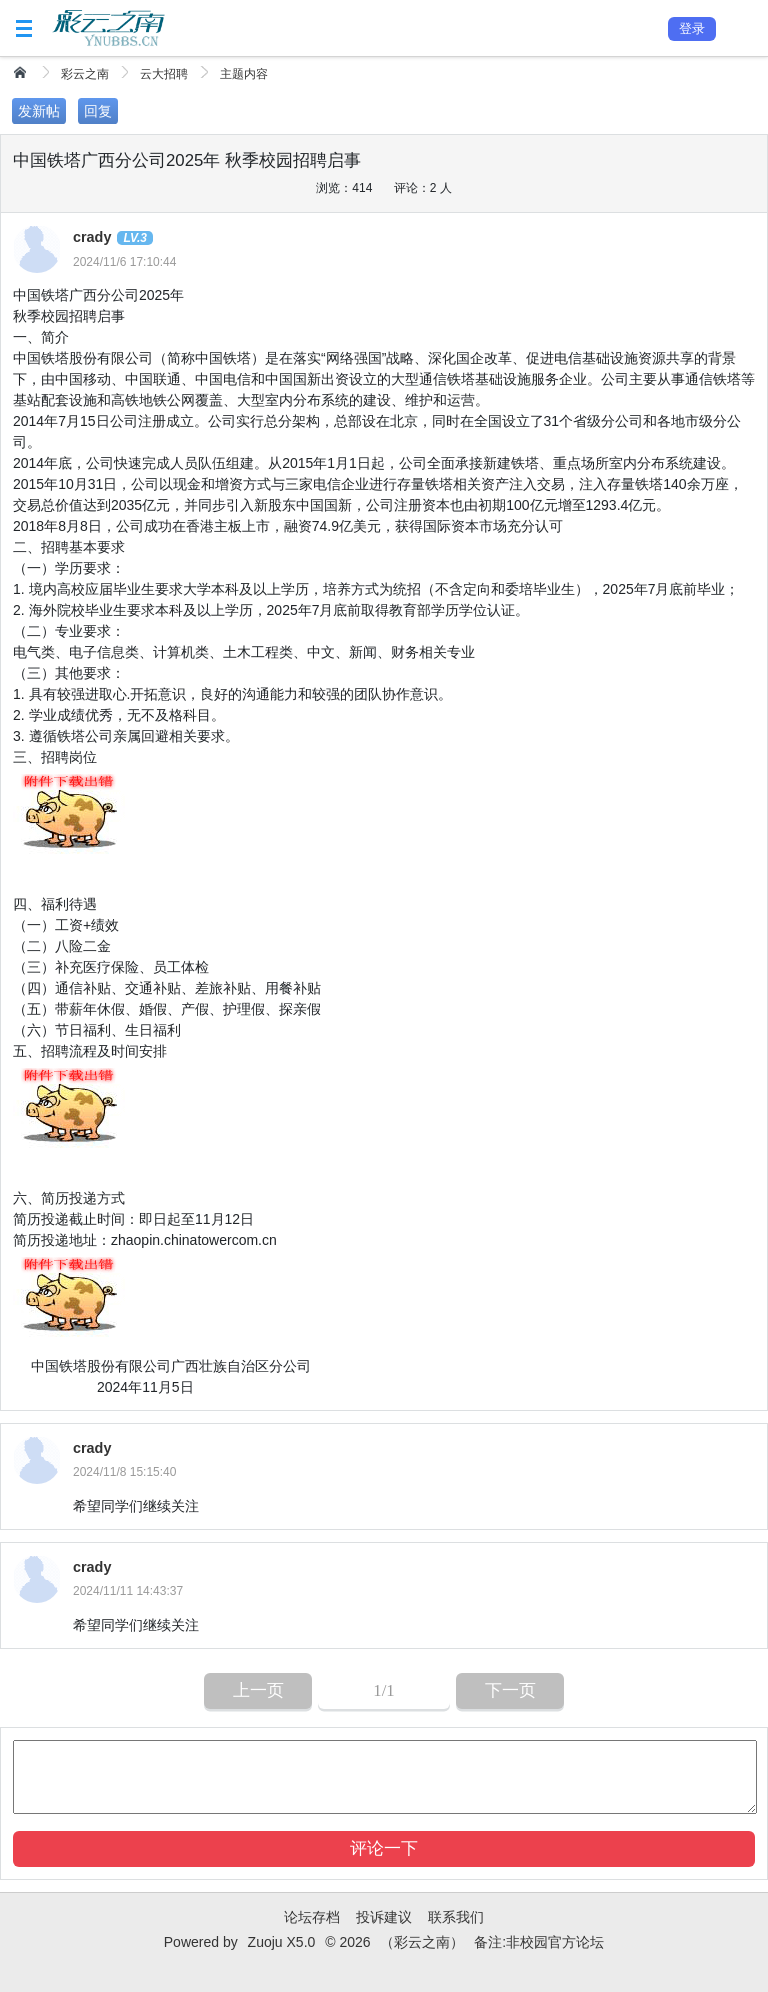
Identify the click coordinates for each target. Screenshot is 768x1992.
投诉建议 (384, 1917)
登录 (692, 28)
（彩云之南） (422, 1942)
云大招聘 (164, 74)
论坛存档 (312, 1917)
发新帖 (39, 111)
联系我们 (456, 1917)
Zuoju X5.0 (282, 1942)
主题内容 (244, 74)
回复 (98, 111)
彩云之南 (85, 74)
